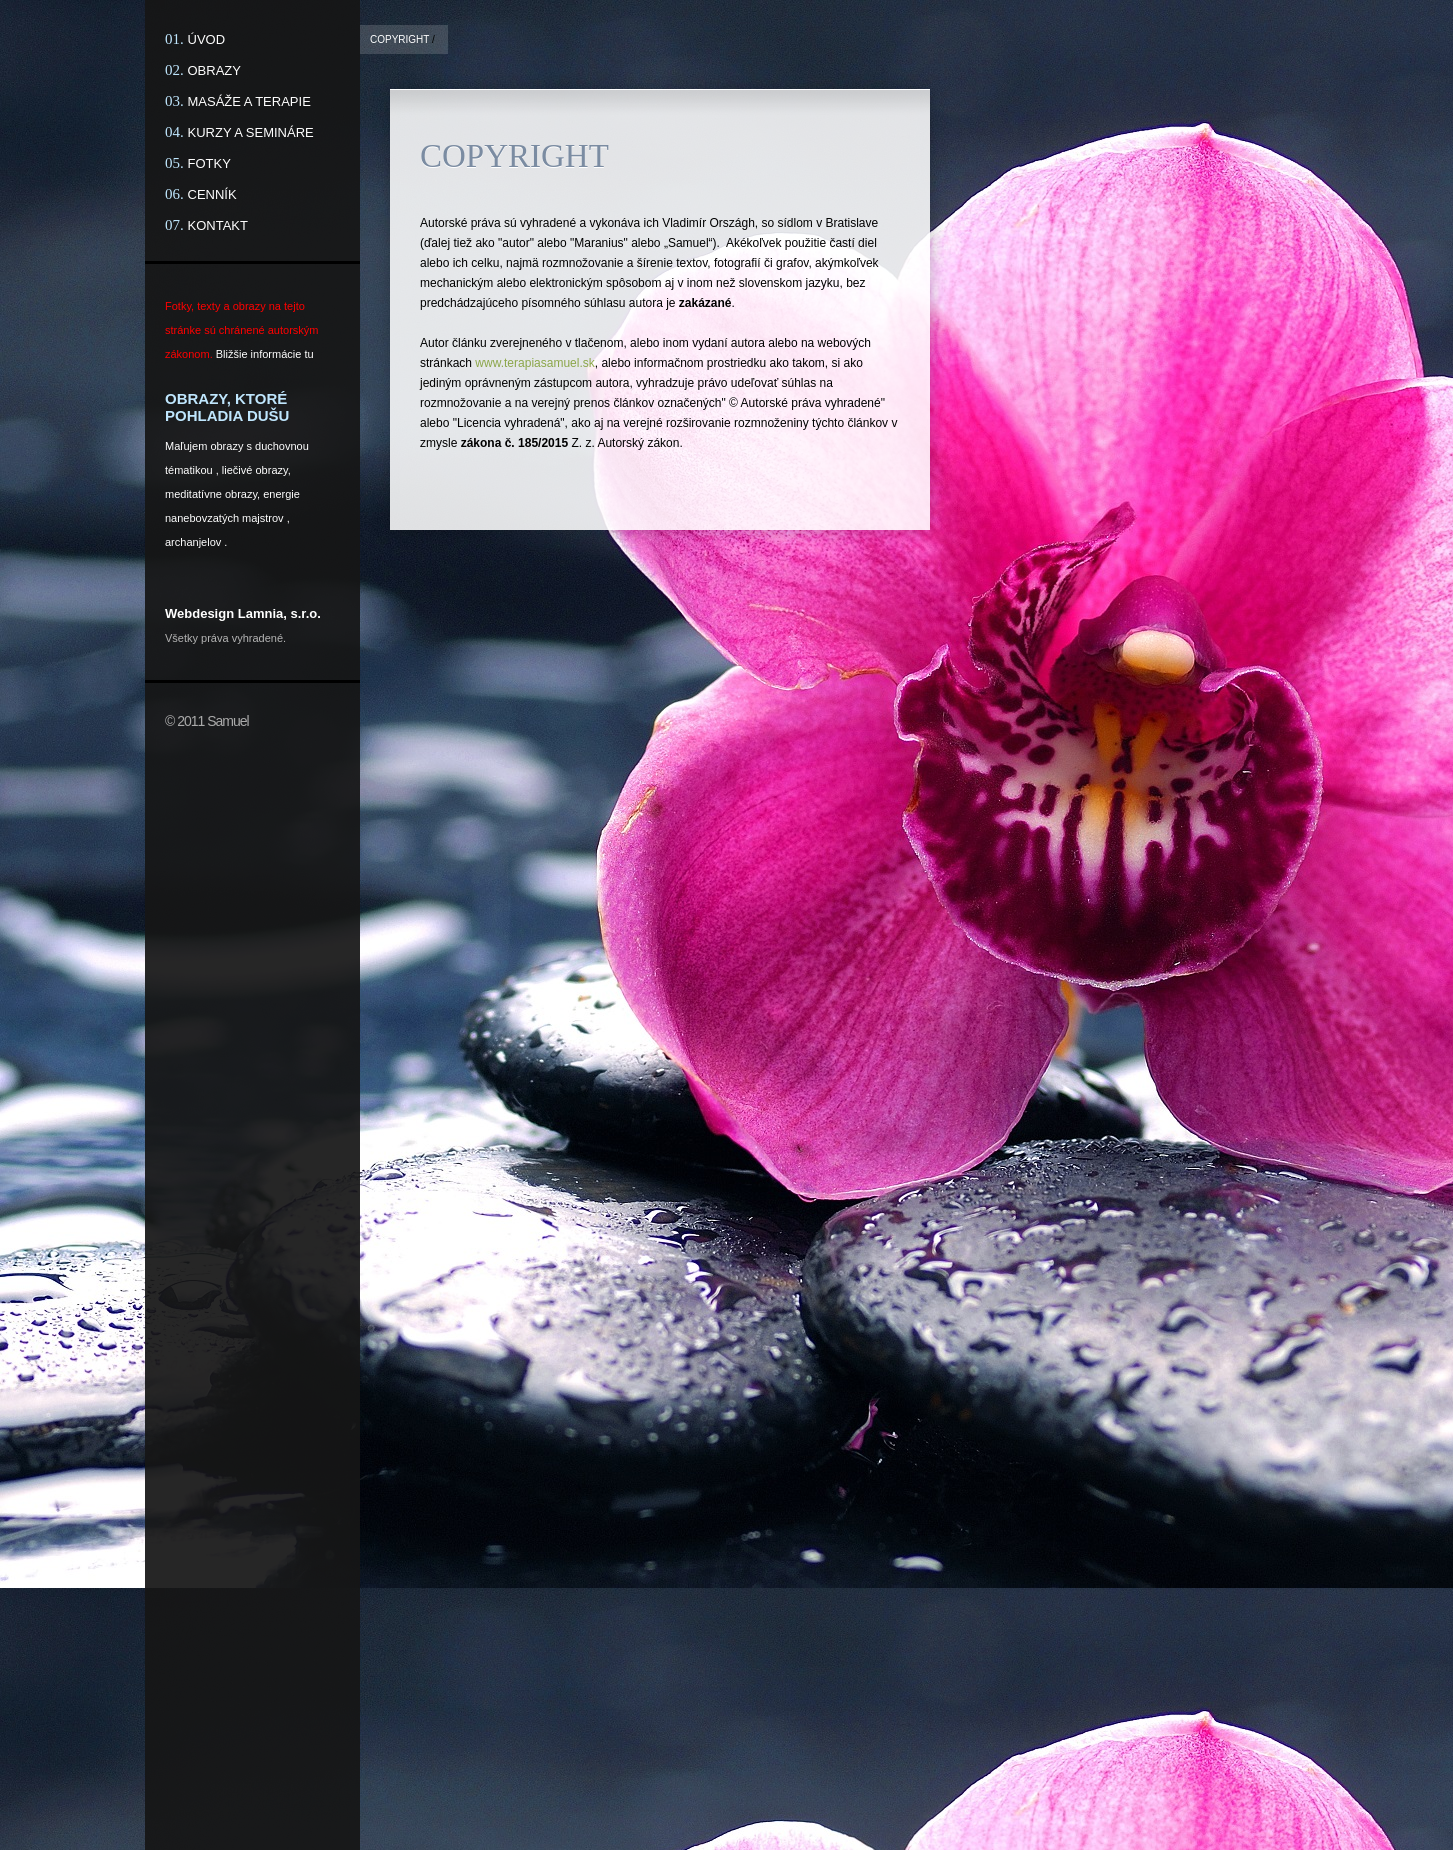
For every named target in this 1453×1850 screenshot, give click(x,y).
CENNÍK (212, 194)
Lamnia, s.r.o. (279, 613)
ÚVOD (207, 39)
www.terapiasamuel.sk (534, 363)
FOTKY (209, 163)
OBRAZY (214, 70)
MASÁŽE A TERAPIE (249, 101)
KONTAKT (218, 225)
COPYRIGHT (399, 39)
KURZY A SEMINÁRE (251, 132)
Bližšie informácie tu (265, 354)
